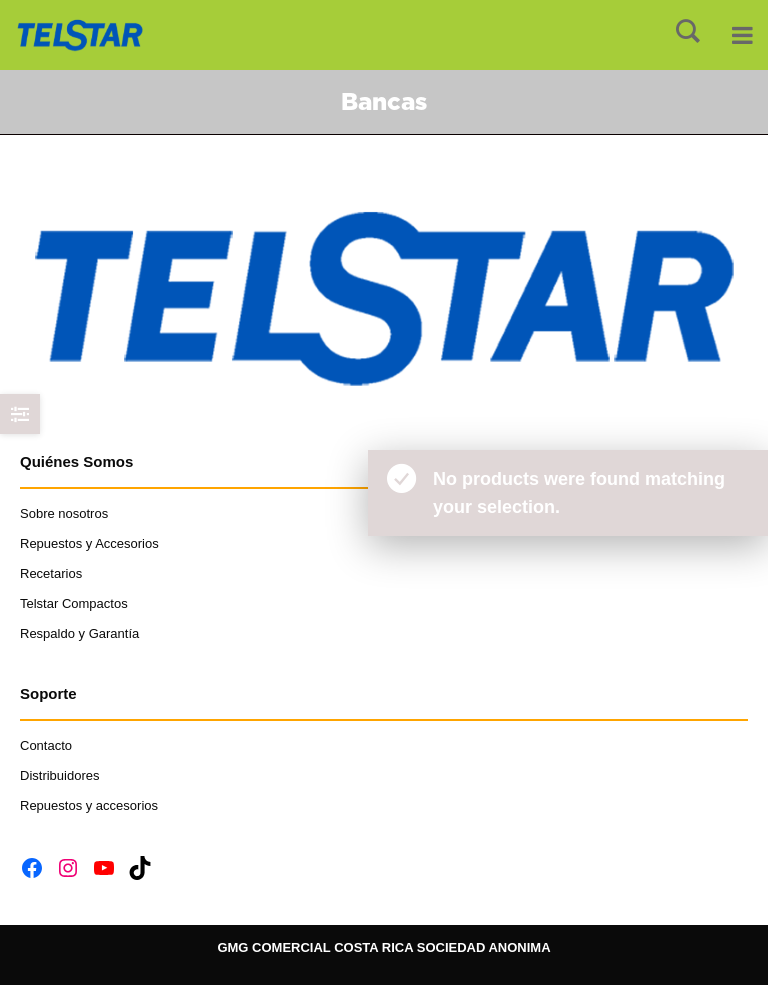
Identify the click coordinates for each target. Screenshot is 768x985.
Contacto (48, 745)
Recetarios (51, 573)
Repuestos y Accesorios (89, 543)
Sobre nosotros (64, 513)
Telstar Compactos (74, 603)
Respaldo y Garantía (79, 633)
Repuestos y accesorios (89, 805)
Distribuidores (59, 775)
